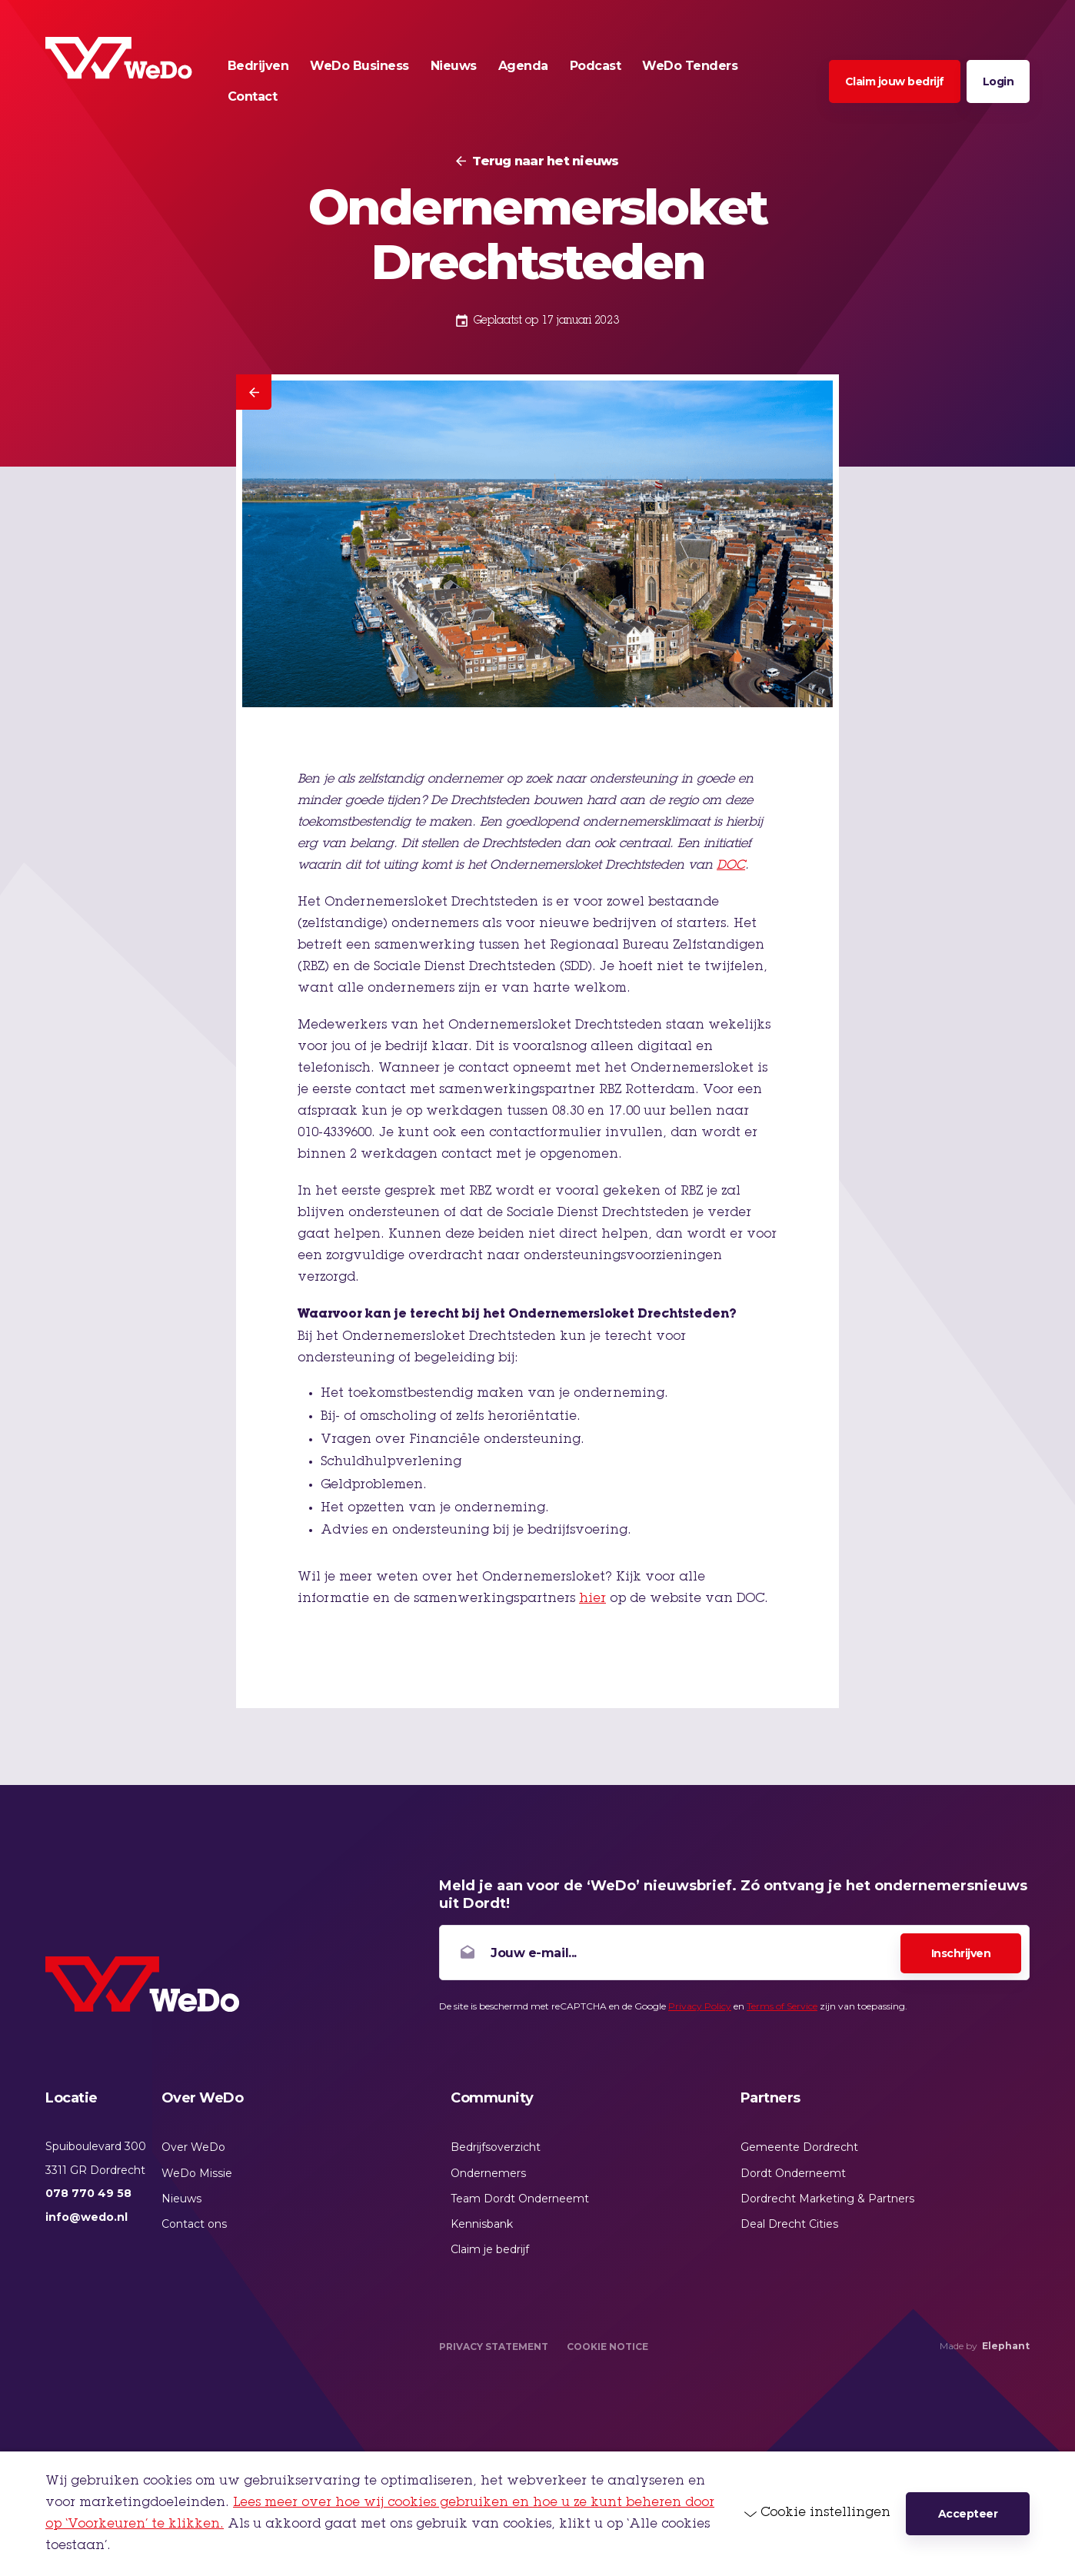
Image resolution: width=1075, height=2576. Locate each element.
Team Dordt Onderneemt (520, 2198)
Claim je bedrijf (490, 2249)
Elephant (1006, 2346)
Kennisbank (482, 2224)
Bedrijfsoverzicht (496, 2147)
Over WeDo (193, 2147)
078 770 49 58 (88, 2193)
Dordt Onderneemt (793, 2173)
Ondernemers (488, 2173)
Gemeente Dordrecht (799, 2147)
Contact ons (194, 2224)
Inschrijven (961, 1953)
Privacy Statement (493, 2346)
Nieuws (181, 2198)
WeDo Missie (196, 2173)
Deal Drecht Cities (789, 2224)
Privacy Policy (699, 2006)
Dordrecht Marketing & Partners (827, 2198)
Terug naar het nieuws (545, 161)
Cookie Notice (607, 2346)
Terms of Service (782, 2006)
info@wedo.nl (86, 2217)
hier (592, 1599)
